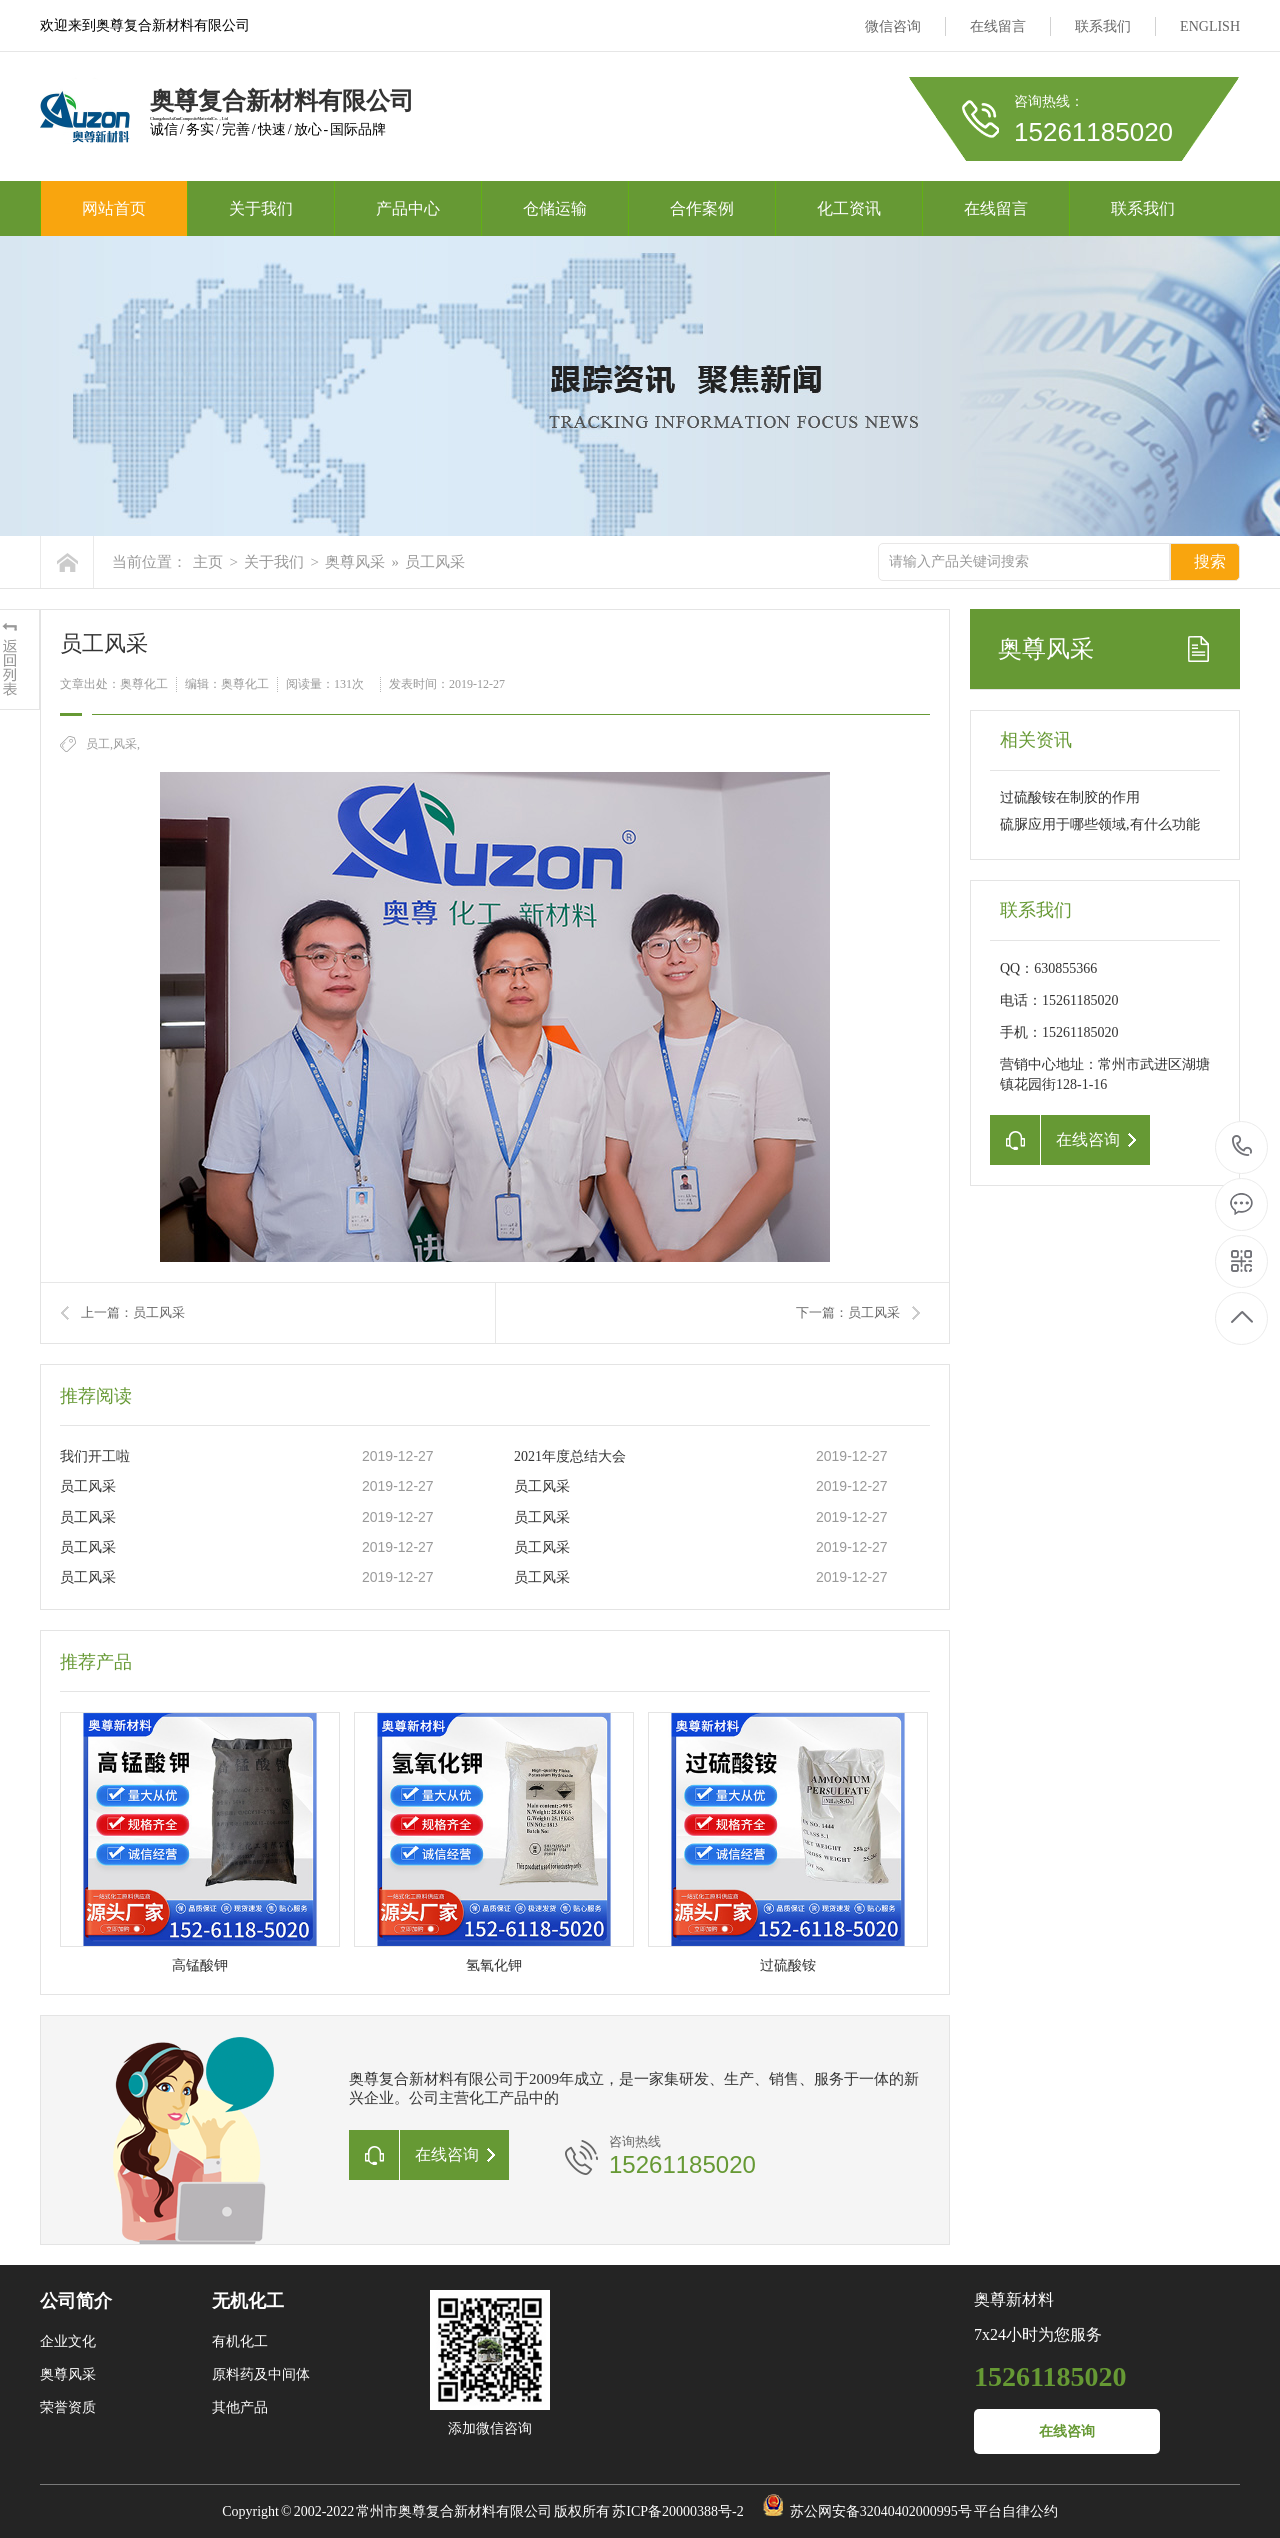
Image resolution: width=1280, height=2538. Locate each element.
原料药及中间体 (261, 2374)
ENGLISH (1210, 26)
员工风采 (435, 562)
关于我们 (261, 208)
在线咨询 (1067, 2431)
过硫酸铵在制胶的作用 (1070, 797)
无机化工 (248, 2301)
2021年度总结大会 (570, 1456)
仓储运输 (555, 208)
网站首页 (114, 208)
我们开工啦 (95, 1456)
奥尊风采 (355, 562)
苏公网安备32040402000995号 (881, 2511)
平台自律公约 (1016, 2511)
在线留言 (998, 26)
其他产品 (240, 2407)
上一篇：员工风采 (133, 1312)
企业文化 (68, 2341)
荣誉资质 (68, 2407)
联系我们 (1103, 26)
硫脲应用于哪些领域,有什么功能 (1100, 824)
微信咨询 (893, 26)
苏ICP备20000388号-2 (677, 2511)
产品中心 (408, 208)
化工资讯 (849, 208)
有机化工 (240, 2341)
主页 (208, 562)
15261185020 (1242, 1146)
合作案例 (702, 208)
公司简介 (76, 2301)
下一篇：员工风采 (848, 1312)
